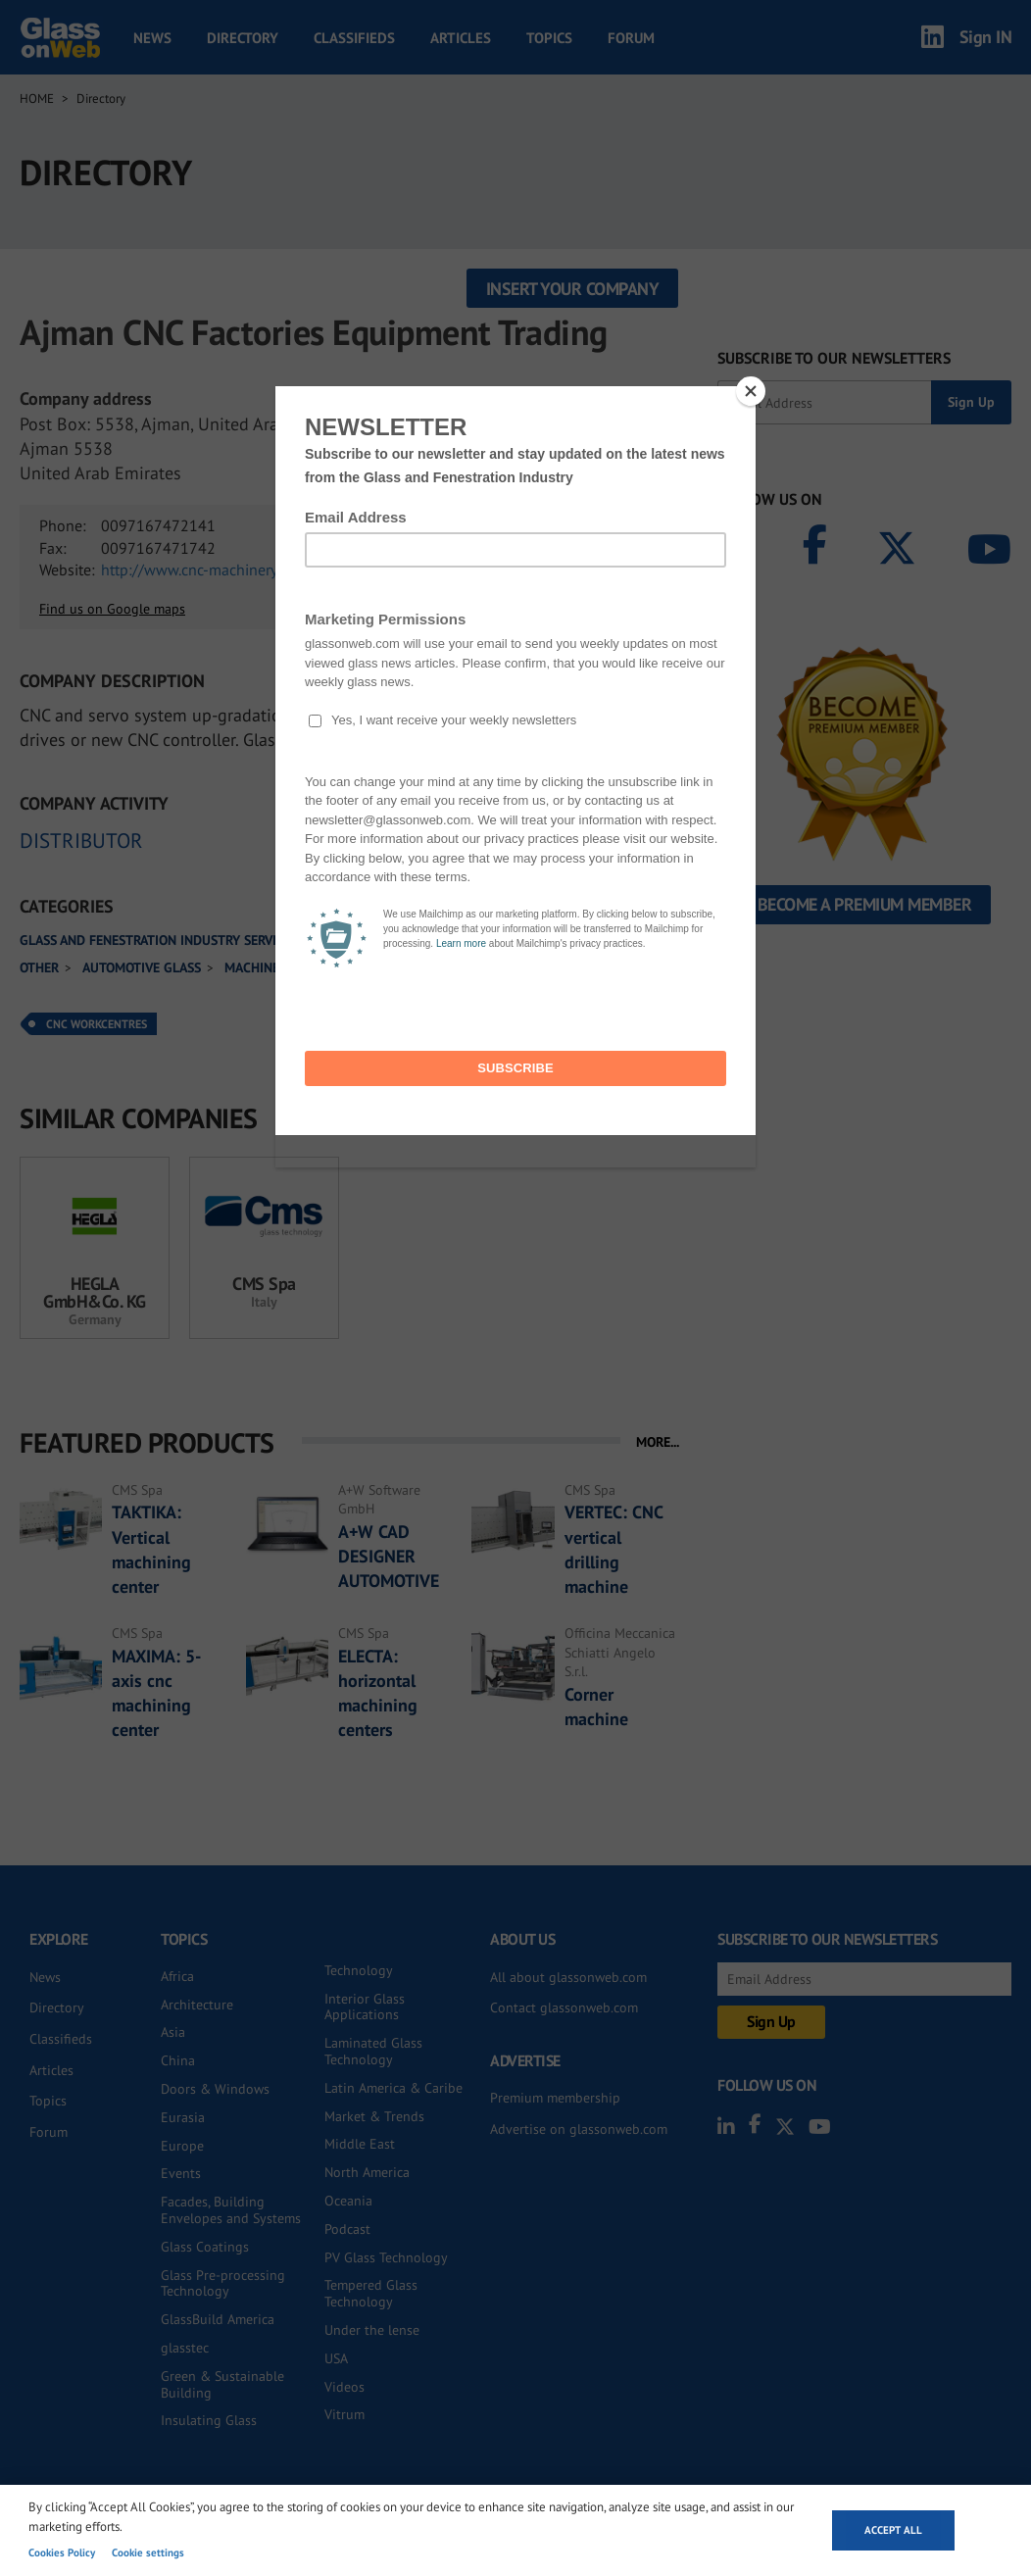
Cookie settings (148, 2552)
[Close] (750, 391)
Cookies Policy (61, 2552)
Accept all (893, 2530)
